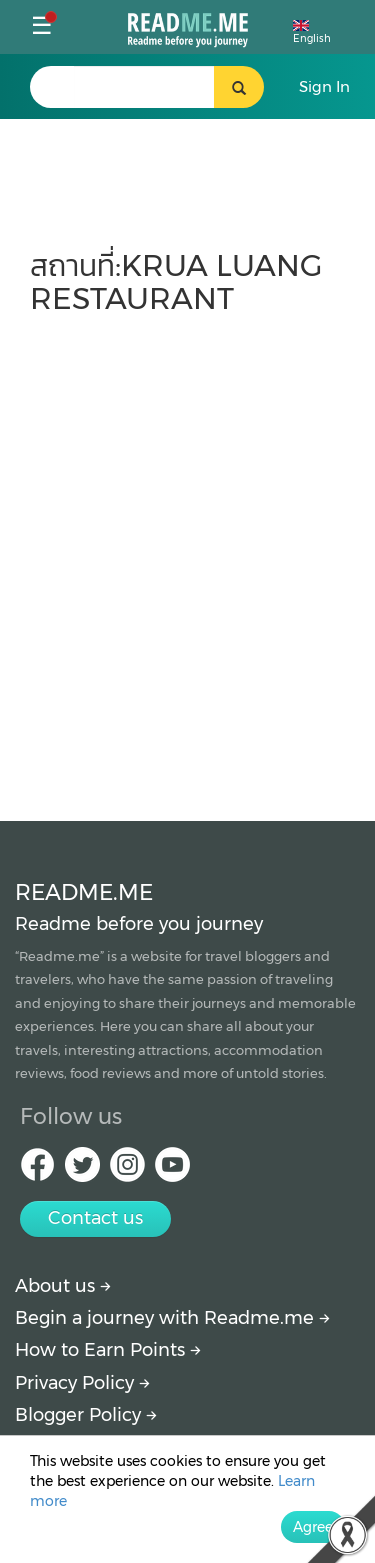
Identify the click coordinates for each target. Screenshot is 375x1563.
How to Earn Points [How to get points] (108, 1350)
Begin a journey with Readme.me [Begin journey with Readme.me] (172, 1318)
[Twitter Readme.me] (82, 1170)
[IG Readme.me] (127, 1170)
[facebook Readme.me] (37, 1170)
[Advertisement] (187, 558)
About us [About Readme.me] (63, 1286)
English (312, 32)
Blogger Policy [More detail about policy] (86, 1415)
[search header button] (239, 87)
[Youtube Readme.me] (172, 1170)
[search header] (144, 87)
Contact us (95, 1218)
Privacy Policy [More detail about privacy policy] (82, 1383)
